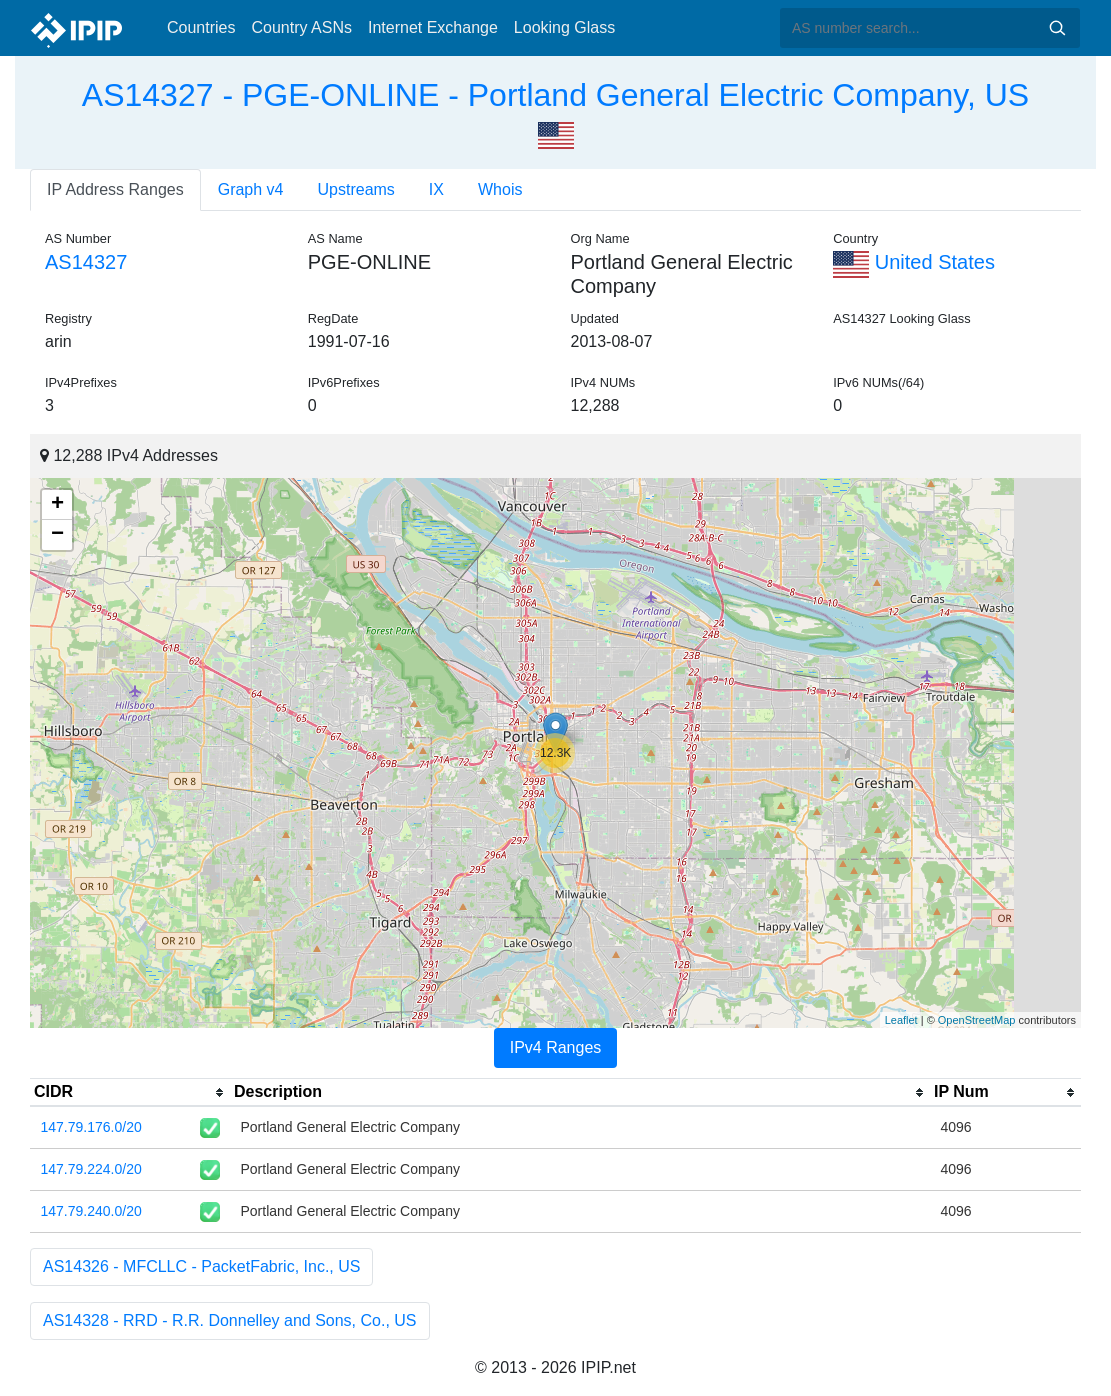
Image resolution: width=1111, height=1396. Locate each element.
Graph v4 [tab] (251, 189)
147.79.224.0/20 (91, 1169)
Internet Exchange (433, 27)
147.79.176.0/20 (91, 1127)
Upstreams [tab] (356, 189)
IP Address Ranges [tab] (115, 189)
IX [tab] (436, 189)
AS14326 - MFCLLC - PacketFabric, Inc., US (201, 1266)
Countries (201, 27)
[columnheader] (130, 1093)
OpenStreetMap (977, 1020)
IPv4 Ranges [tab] (556, 1047)
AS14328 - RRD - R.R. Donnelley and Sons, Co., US (230, 1320)
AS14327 (86, 262)
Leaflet (901, 1020)
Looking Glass (564, 27)
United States (914, 262)
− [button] (57, 535)
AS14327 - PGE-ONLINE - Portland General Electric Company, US (555, 95)
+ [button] (57, 505)
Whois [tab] (500, 189)
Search (1057, 28)
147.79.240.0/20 (91, 1211)
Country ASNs (301, 27)
